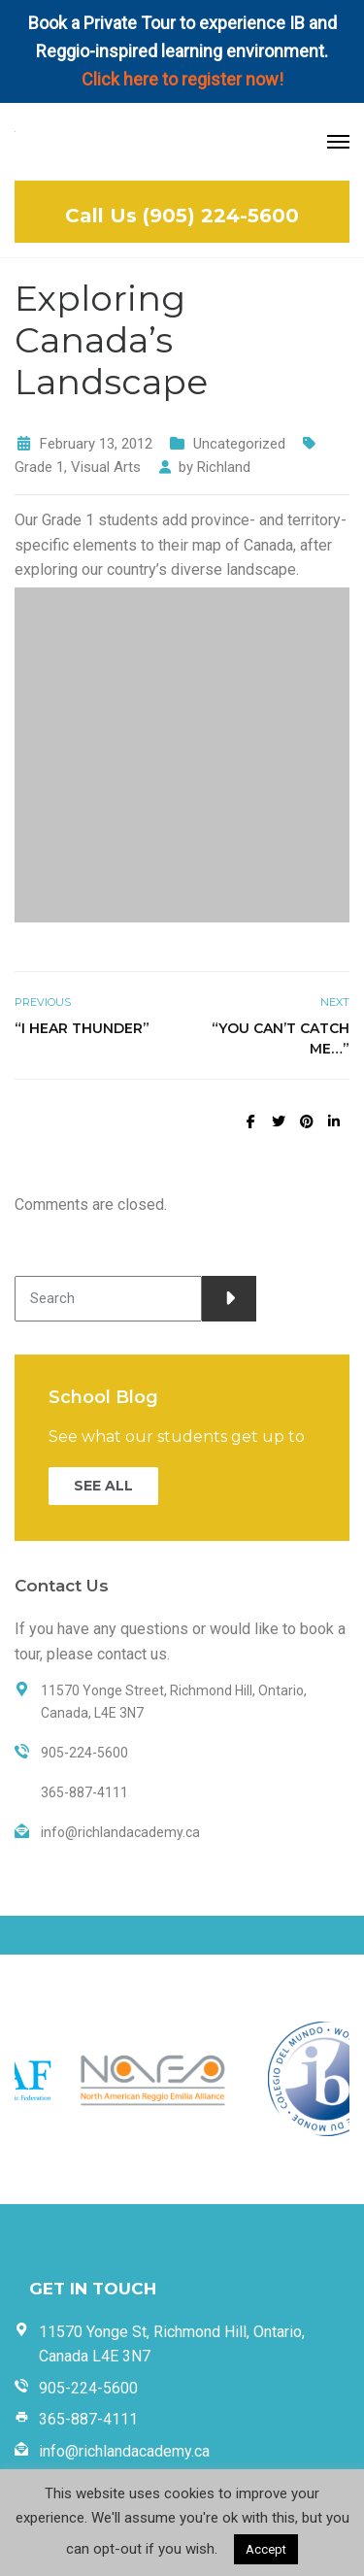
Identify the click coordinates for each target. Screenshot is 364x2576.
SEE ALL (103, 1485)
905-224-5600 (88, 2388)
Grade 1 (39, 467)
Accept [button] (266, 2549)
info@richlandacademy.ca (124, 2451)
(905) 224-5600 (221, 215)
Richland (223, 467)
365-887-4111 (88, 2419)
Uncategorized (239, 443)
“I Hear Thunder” (82, 1028)
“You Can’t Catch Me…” (280, 1038)
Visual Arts (106, 467)
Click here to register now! (182, 79)
